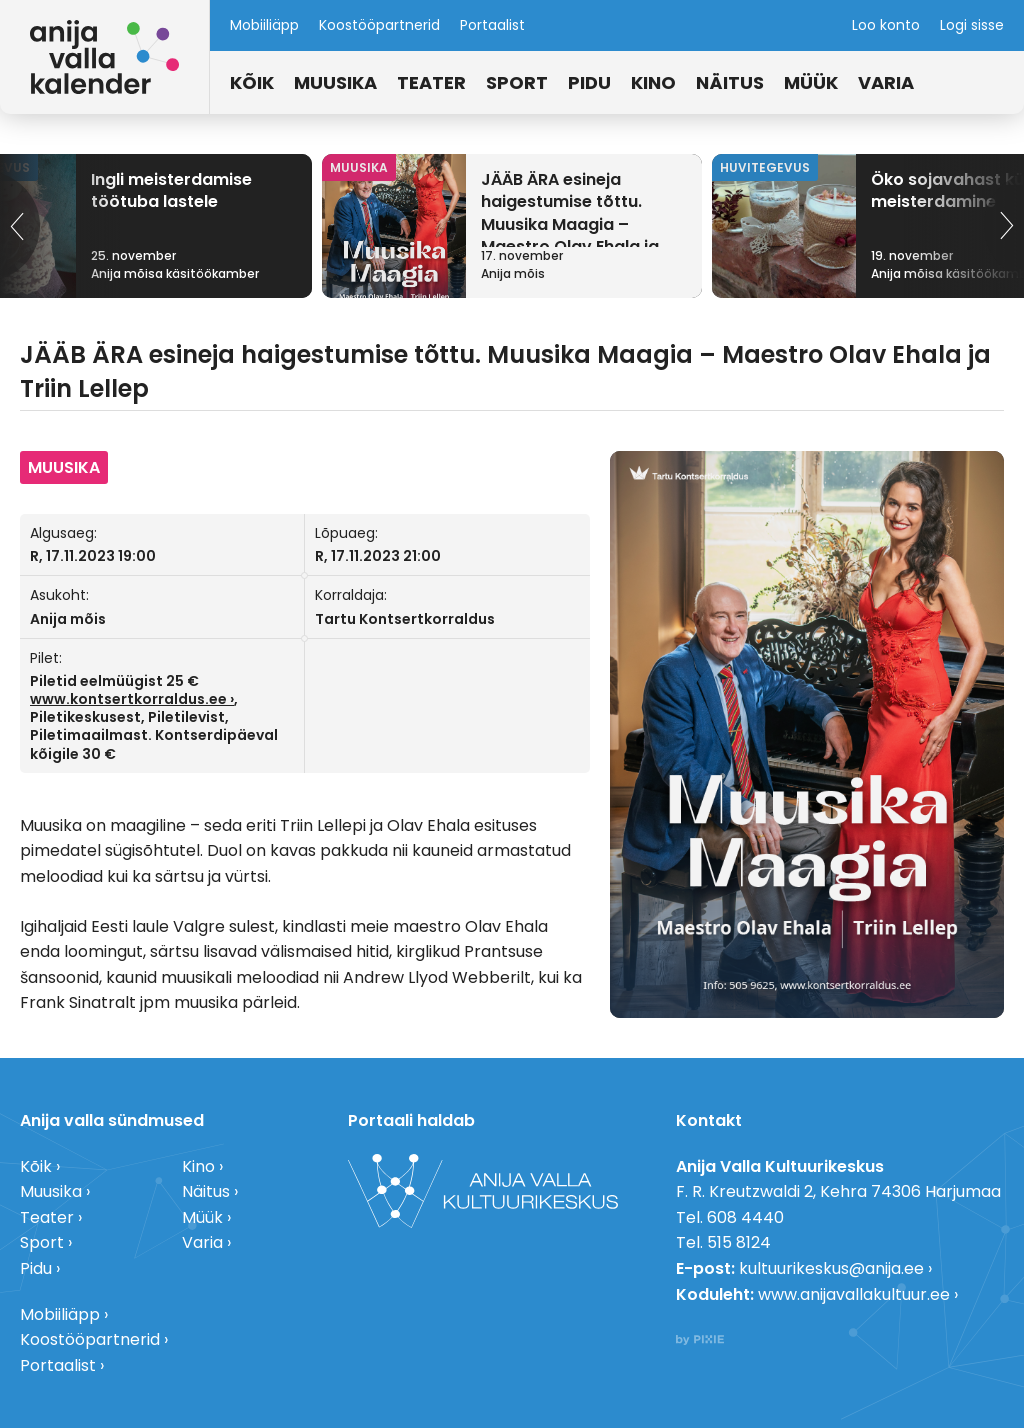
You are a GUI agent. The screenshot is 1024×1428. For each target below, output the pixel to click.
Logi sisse (972, 25)
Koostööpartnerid (379, 25)
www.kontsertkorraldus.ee (128, 699)
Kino (653, 82)
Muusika (335, 82)
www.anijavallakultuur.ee (854, 1294)
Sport (517, 82)
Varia (886, 82)
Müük (811, 82)
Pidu (589, 82)
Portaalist (492, 25)
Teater (431, 82)
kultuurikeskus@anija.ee (831, 1268)
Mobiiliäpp (264, 25)
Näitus (730, 82)
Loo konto (886, 25)
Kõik (252, 82)
